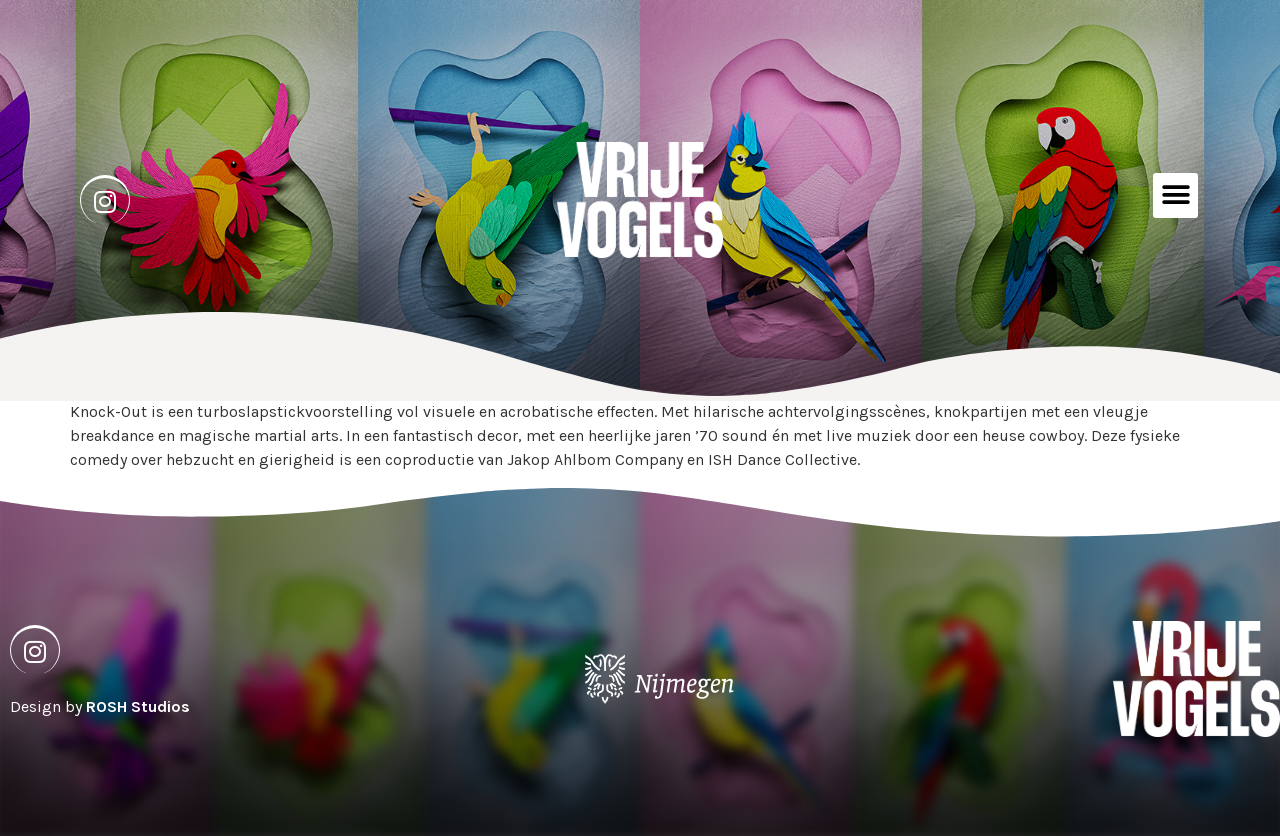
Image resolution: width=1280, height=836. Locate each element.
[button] (1175, 195)
